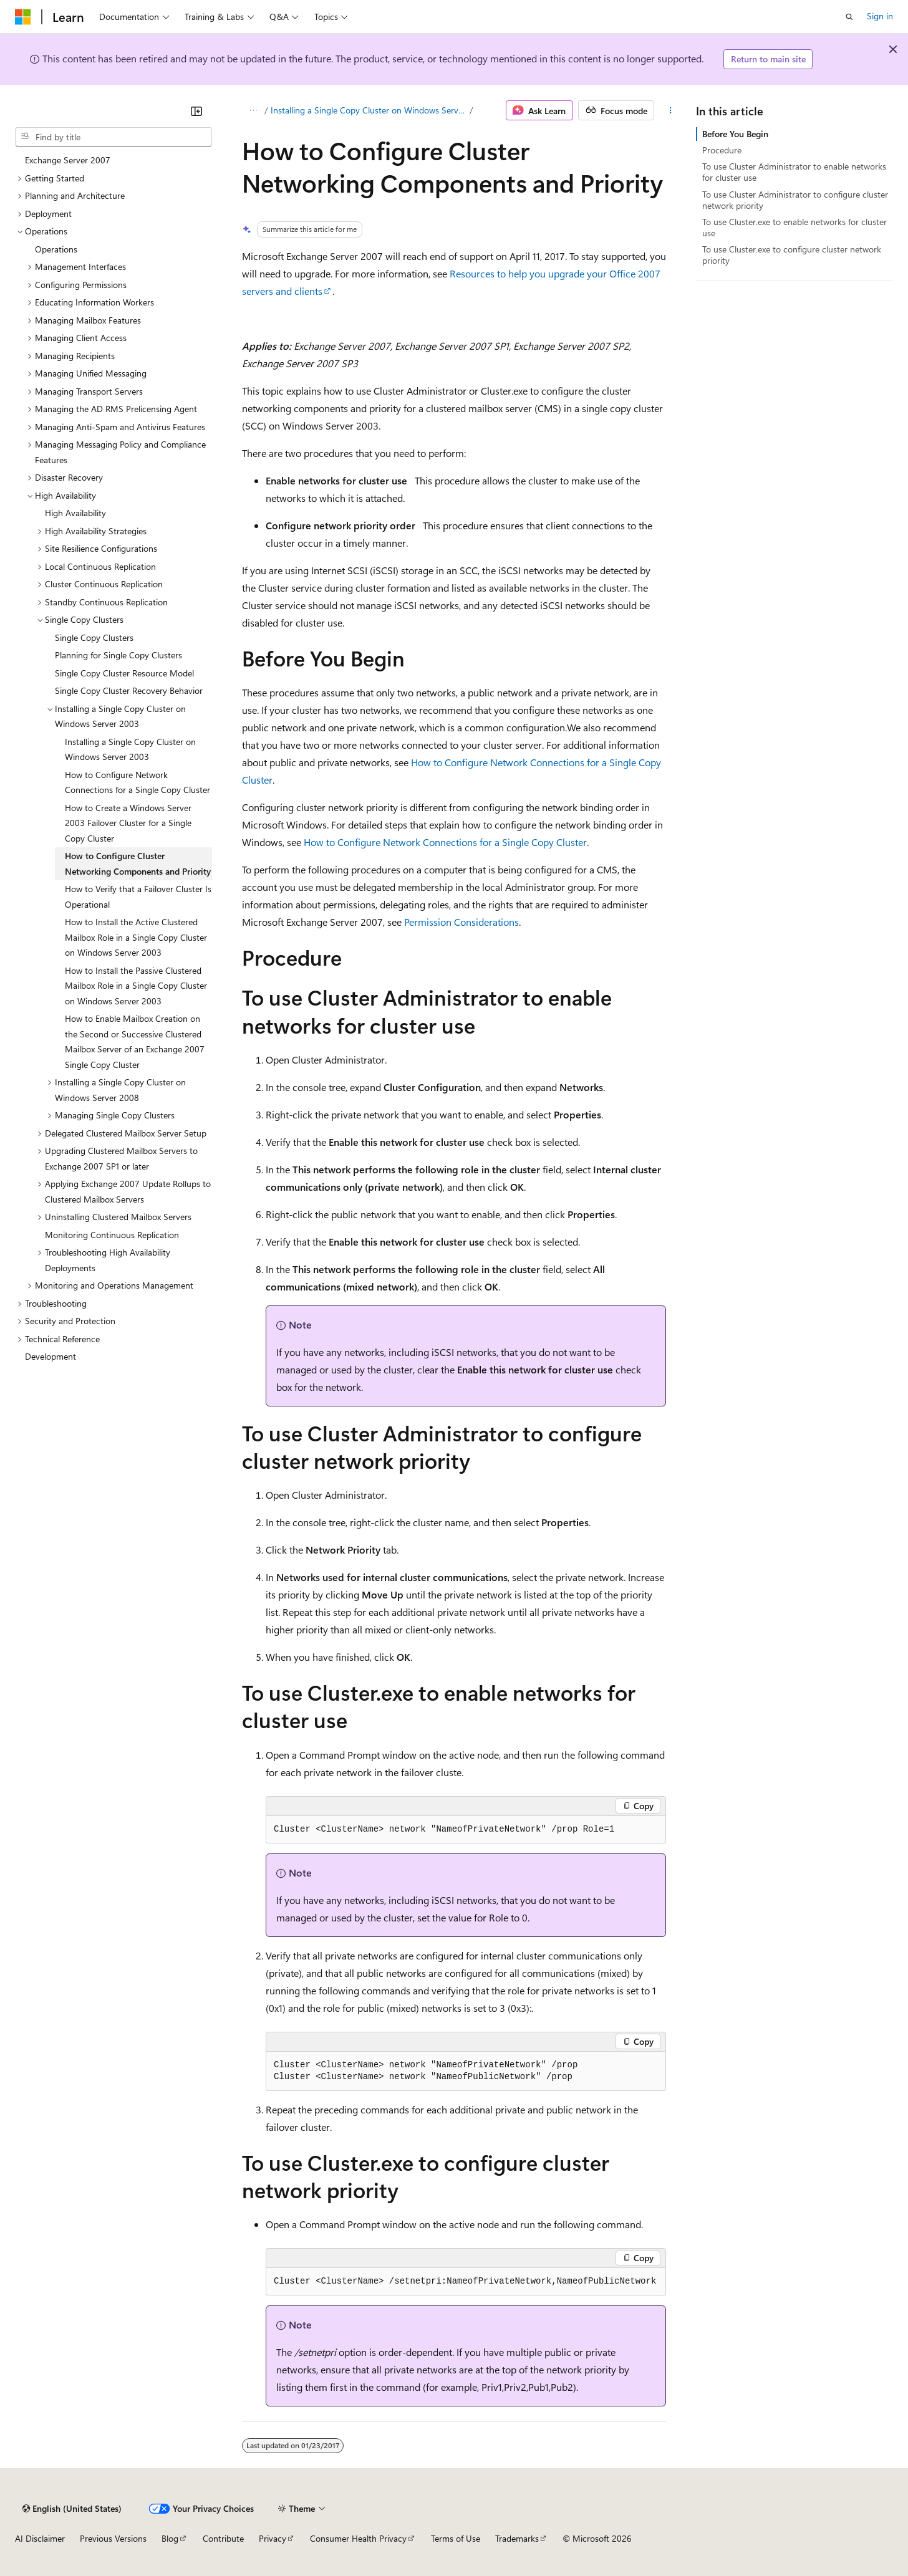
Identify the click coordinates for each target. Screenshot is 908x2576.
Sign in (880, 16)
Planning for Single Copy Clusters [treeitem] (118, 655)
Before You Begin (735, 134)
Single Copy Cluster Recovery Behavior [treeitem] (129, 690)
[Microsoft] (23, 17)
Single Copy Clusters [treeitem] (94, 637)
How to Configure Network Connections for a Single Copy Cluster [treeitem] (137, 782)
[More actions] (670, 110)
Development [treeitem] (50, 1356)
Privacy (272, 2538)
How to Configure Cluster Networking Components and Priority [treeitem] (138, 863)
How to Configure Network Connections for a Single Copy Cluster (445, 841)
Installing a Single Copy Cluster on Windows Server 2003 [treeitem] (130, 749)
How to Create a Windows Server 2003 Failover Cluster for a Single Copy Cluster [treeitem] (128, 823)
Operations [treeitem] (56, 249)
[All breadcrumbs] (253, 110)
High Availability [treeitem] (75, 513)
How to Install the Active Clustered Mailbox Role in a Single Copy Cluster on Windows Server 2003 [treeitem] (136, 937)
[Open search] (849, 17)
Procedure (721, 150)
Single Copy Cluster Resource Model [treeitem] (124, 673)
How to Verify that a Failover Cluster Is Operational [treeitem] (138, 896)
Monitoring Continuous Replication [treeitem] (112, 1235)
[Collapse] (196, 111)
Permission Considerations (461, 921)
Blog (170, 2538)
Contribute (223, 2538)
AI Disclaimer (40, 2538)
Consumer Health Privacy (358, 2538)
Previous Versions (113, 2538)
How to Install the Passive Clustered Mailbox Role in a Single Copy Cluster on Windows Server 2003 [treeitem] (136, 985)
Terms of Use (455, 2538)
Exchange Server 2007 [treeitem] (67, 160)
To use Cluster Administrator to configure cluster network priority (795, 199)
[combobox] (113, 137)
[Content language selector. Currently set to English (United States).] (72, 2509)
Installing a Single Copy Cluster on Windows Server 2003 (369, 110)
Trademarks (517, 2538)
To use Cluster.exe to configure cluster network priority (791, 254)
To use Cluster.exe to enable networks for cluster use (794, 227)
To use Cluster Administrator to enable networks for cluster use (794, 171)
